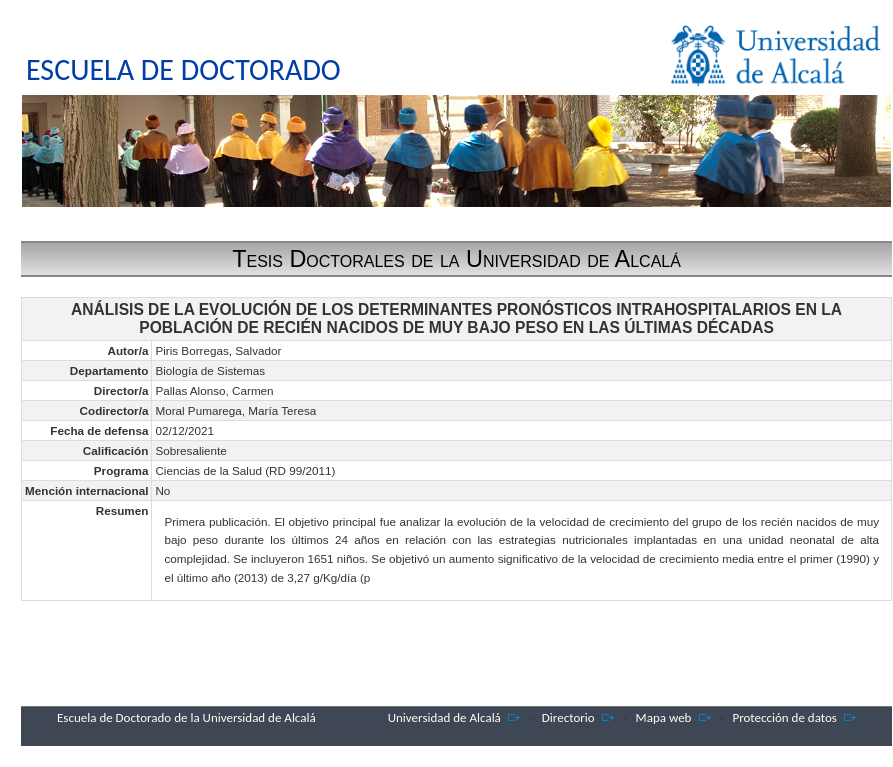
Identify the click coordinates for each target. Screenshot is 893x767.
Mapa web (664, 717)
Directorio (568, 717)
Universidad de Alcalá (444, 717)
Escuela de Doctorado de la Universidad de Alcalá (186, 717)
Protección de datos (784, 717)
